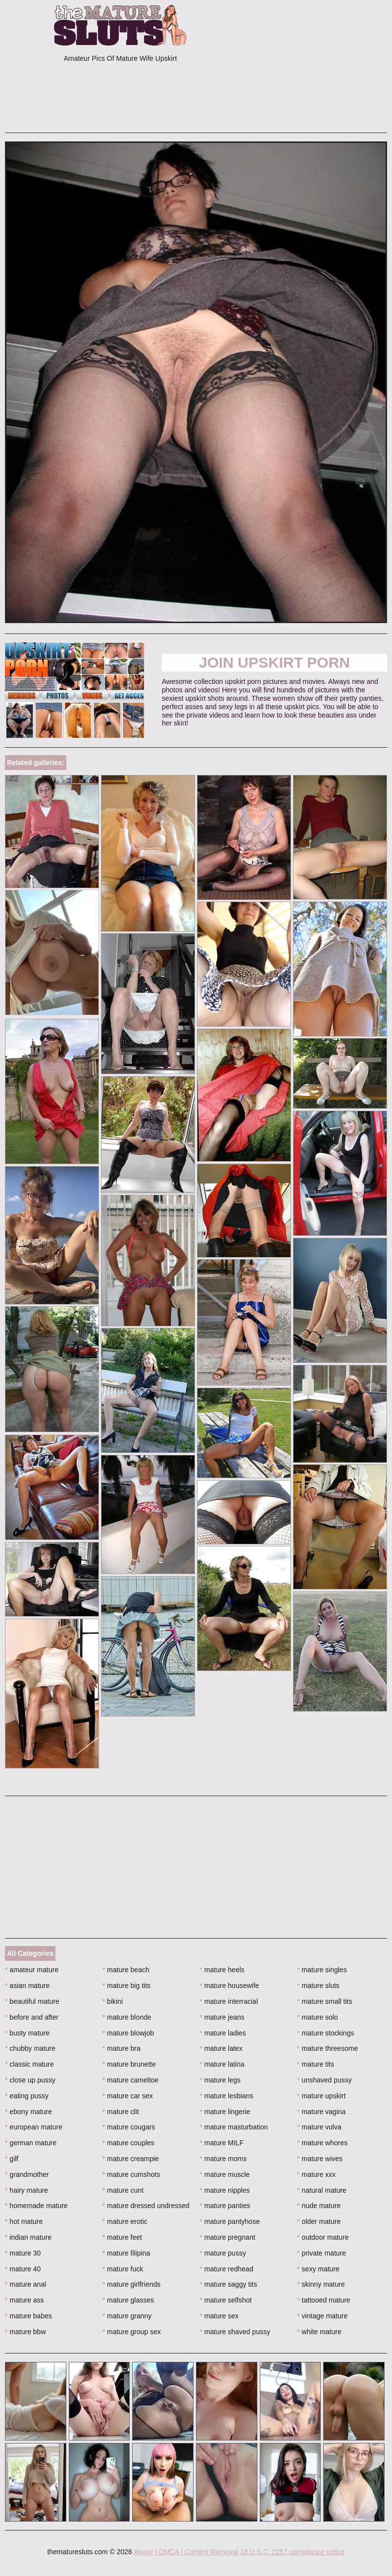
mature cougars (128, 2127)
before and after (31, 2017)
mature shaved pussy (235, 2332)
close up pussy (30, 2080)
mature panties (225, 2206)
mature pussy (223, 2253)
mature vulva (319, 2127)
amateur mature (31, 1970)
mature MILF (222, 2143)
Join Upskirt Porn (274, 662)
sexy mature (318, 2269)
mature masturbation (234, 2127)
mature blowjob (128, 2033)
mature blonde (126, 2017)
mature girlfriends (131, 2284)
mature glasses (128, 2300)
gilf (11, 2159)
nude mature (319, 2206)
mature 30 (23, 2253)
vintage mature (322, 2316)
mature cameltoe (130, 2080)
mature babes (28, 2316)
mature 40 (23, 2269)
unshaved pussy (324, 2080)
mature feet (122, 2237)
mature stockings (325, 2033)
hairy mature (26, 2190)
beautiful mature (32, 2001)
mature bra (121, 2048)
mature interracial (229, 2001)
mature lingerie (225, 2112)
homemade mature (36, 2206)
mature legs (220, 2080)
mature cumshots (131, 2174)
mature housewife (229, 1985)
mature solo (317, 2017)
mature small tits (324, 2001)
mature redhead (226, 2269)
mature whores (322, 2143)
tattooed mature (323, 2300)
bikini (112, 2001)
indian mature (28, 2237)
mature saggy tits (228, 2284)
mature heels (222, 1970)
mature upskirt (321, 2096)
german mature (30, 2143)
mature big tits (126, 1985)
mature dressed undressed (146, 2206)
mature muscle (225, 2174)
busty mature (27, 2033)
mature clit (120, 2112)
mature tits (315, 2064)
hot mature (24, 2221)
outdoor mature (322, 2237)
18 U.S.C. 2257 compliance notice (292, 2552)
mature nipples (225, 2190)
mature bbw (25, 2332)
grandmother (27, 2174)
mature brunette (129, 2064)
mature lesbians (226, 2096)
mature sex (219, 2316)
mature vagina (321, 2112)
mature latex (221, 2048)
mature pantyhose (230, 2221)
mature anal (25, 2284)
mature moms (223, 2159)
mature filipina (126, 2253)
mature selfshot (226, 2300)
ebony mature (28, 2112)
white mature (319, 2332)
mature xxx (316, 2174)
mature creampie (130, 2159)
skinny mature (321, 2284)
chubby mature (30, 2048)
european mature (33, 2127)
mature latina (222, 2064)
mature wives (320, 2159)
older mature (319, 2221)
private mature (321, 2253)
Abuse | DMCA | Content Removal (186, 2552)
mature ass (24, 2300)
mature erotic (124, 2221)
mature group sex (131, 2332)
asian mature (27, 1985)
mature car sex (127, 2096)
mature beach (125, 1970)
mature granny (127, 2316)
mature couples (128, 2143)
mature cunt (123, 2190)
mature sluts (318, 1985)
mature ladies (223, 2033)
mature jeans (222, 2017)
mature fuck (122, 2269)
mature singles (321, 1970)
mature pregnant (227, 2237)
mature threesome (327, 2048)
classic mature (29, 2064)
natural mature (321, 2190)
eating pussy (27, 2096)
